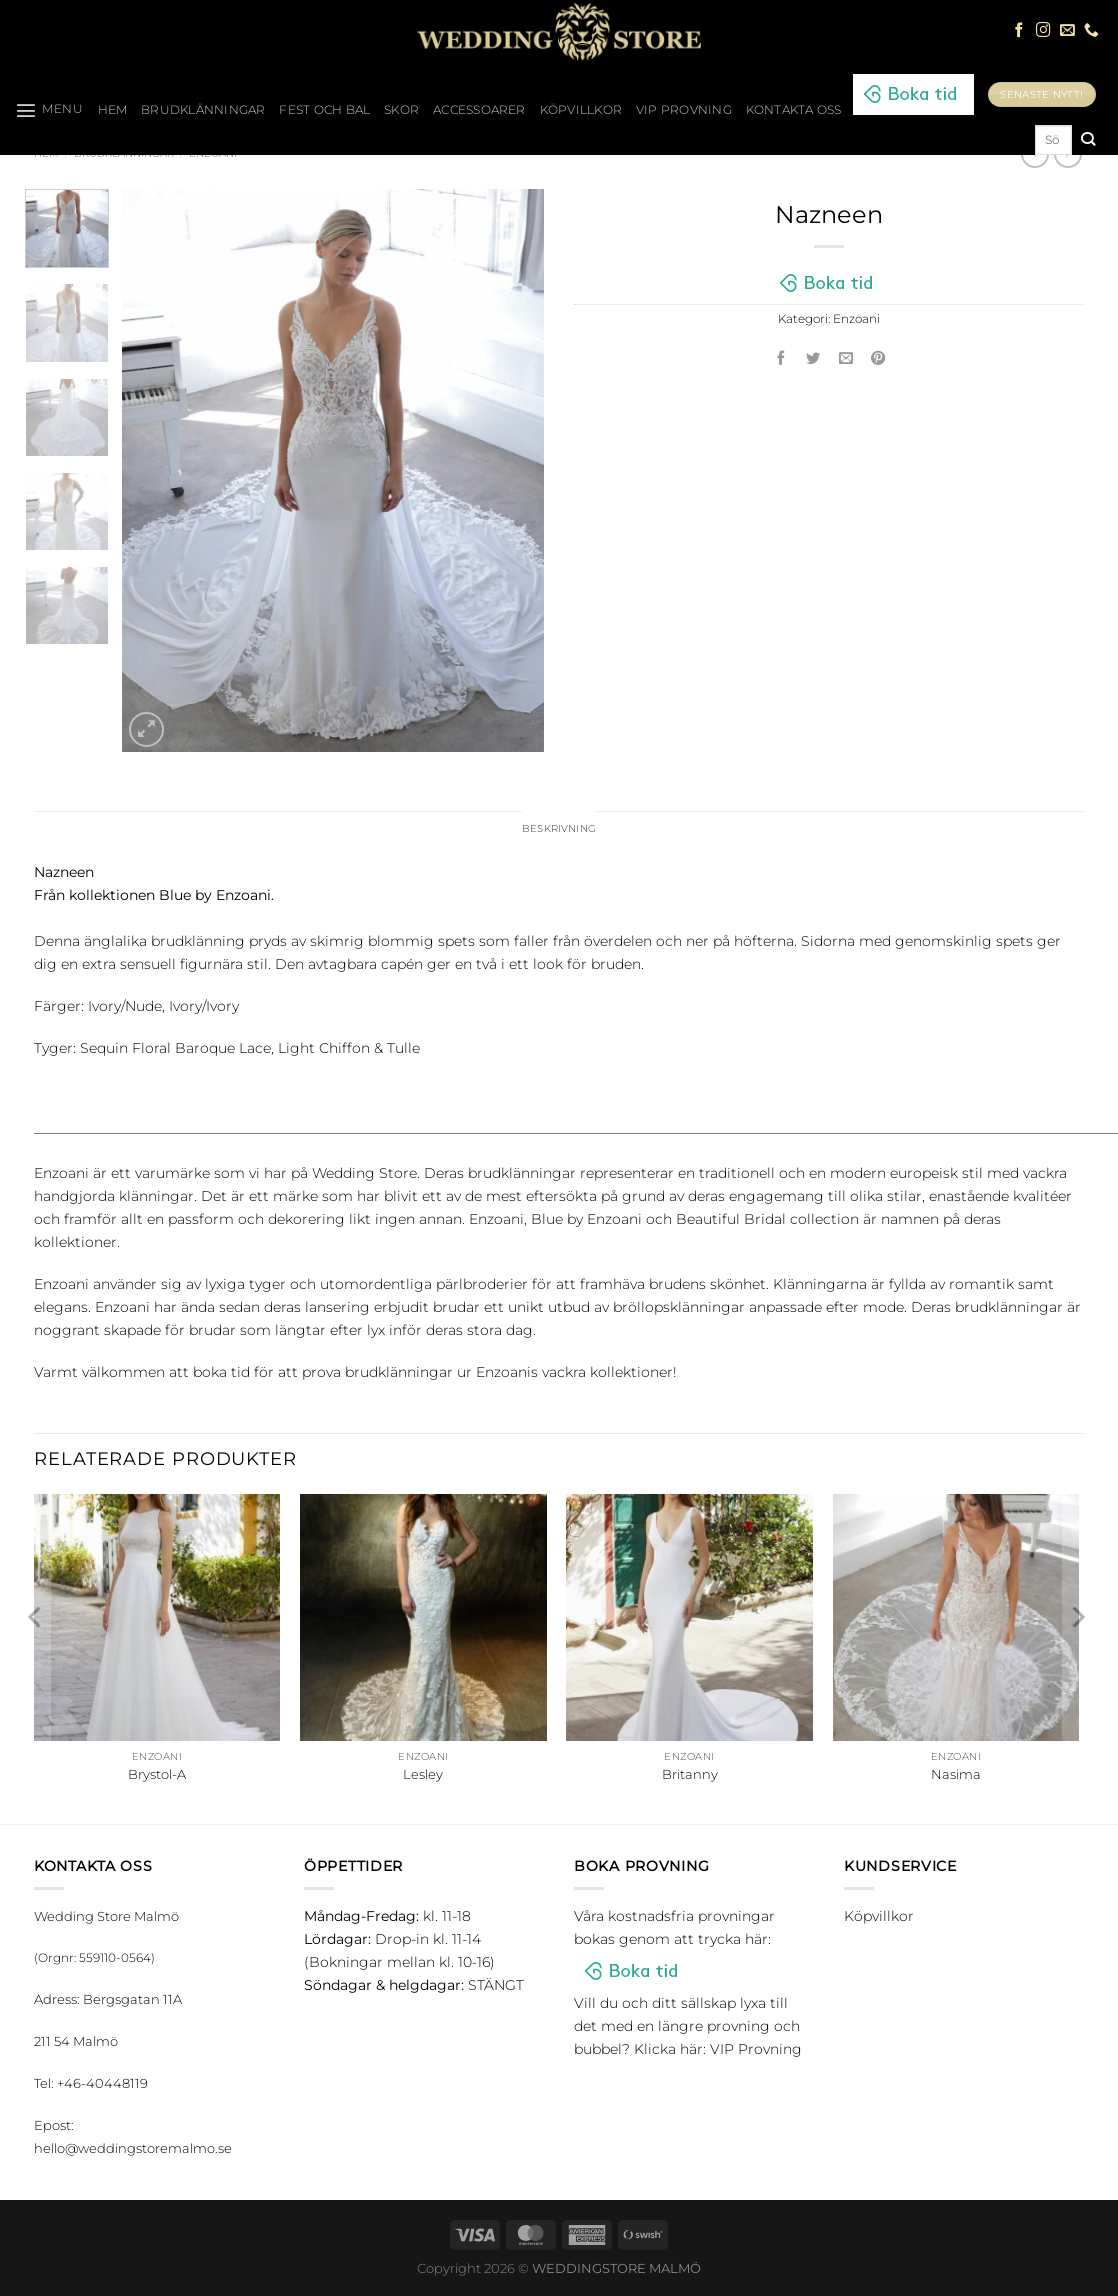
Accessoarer (479, 110)
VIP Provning (684, 110)
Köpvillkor (581, 110)
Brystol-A (157, 1777)
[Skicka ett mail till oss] (1067, 31)
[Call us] (1091, 31)
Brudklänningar (203, 110)
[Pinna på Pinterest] (879, 360)
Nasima (956, 1777)
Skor (401, 110)
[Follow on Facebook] (1019, 31)
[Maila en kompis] (846, 360)
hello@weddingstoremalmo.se (133, 2150)
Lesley (423, 1777)
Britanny (690, 1777)
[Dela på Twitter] (814, 360)
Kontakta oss (794, 110)
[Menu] (49, 110)
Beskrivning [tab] (559, 830)
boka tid (221, 1375)
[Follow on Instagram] (1043, 31)
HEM (113, 110)
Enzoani (856, 319)
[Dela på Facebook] (781, 360)
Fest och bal (324, 110)
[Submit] (1087, 140)
